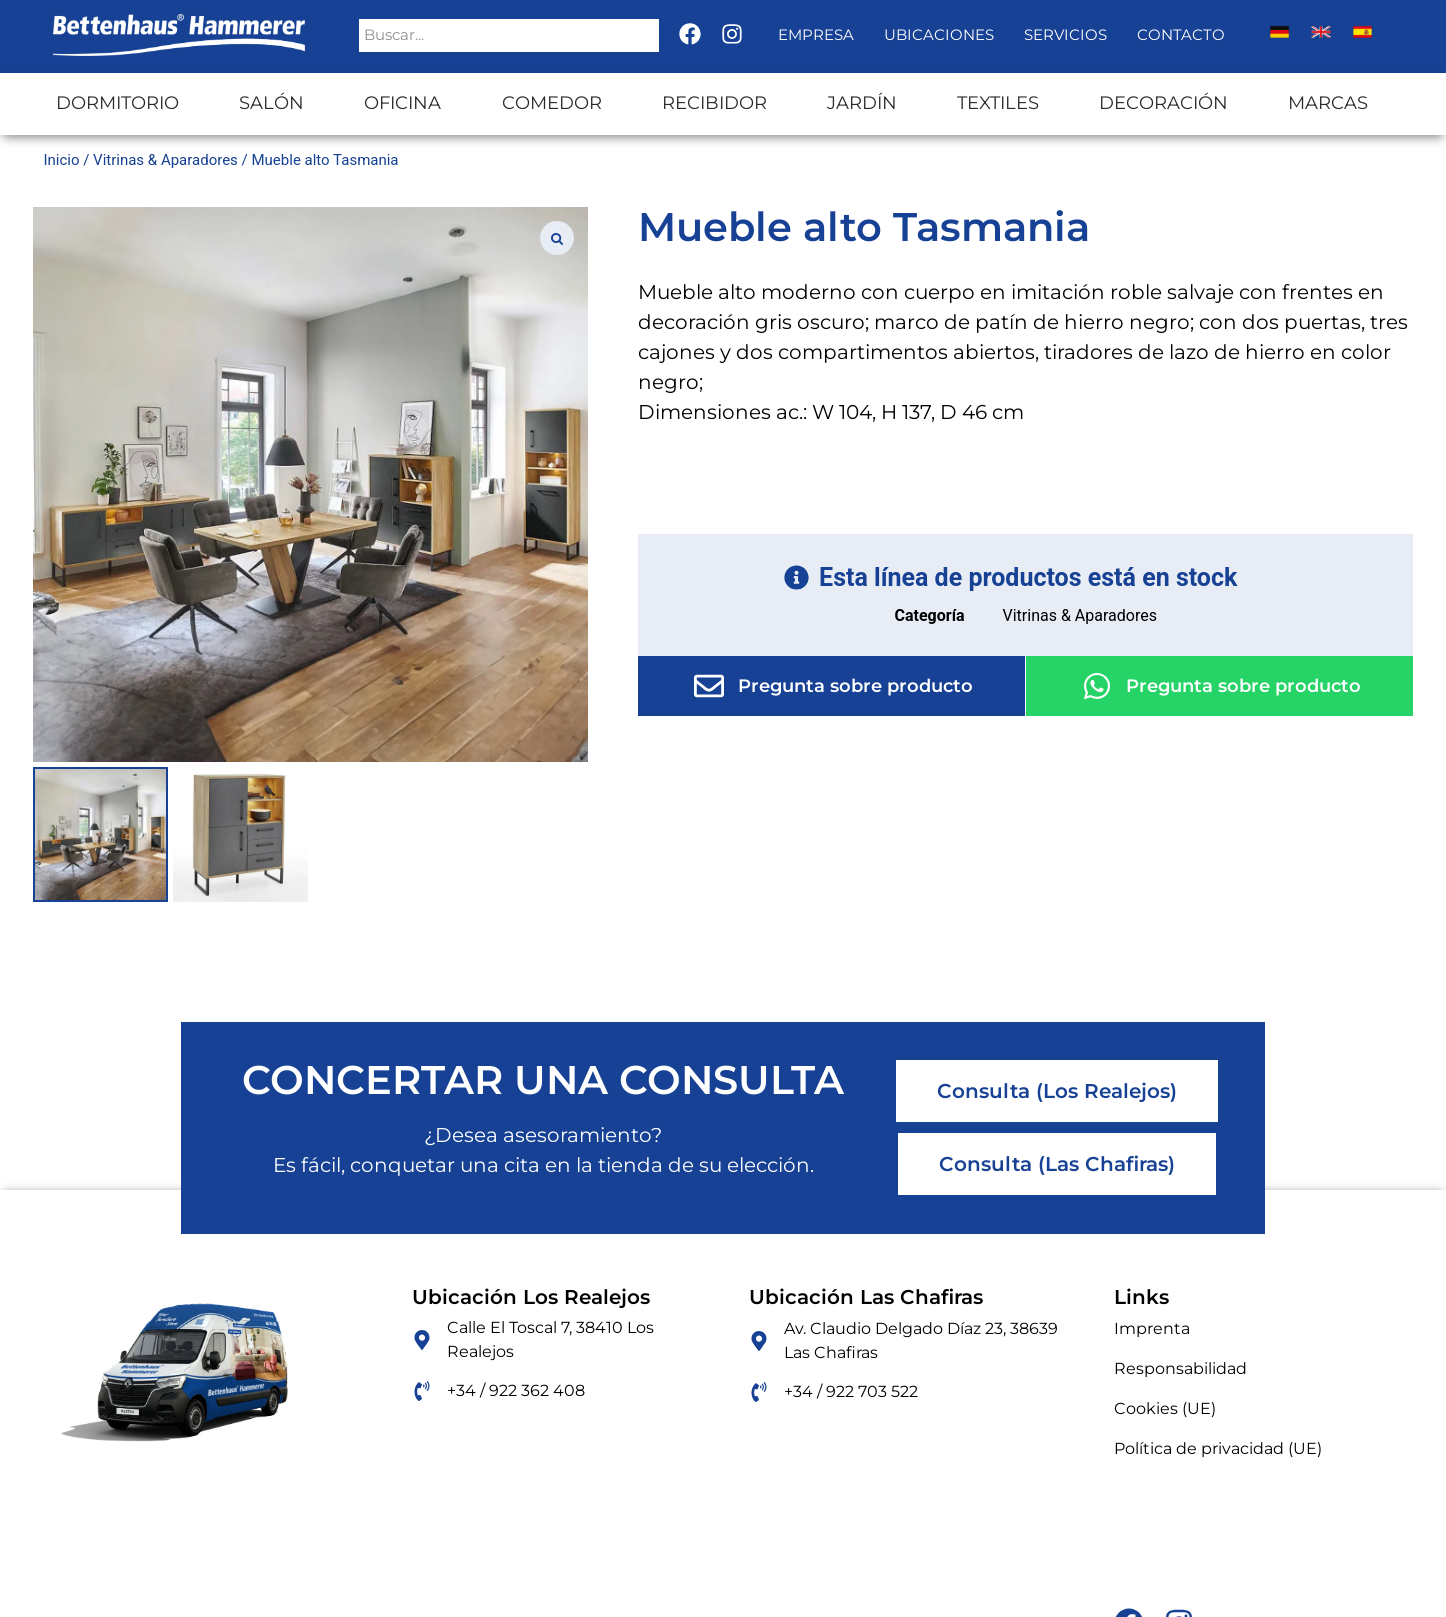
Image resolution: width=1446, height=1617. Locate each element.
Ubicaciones (939, 34)
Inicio (61, 160)
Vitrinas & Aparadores (165, 160)
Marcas (1328, 103)
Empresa (816, 34)
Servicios (1065, 34)
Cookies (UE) (1165, 1408)
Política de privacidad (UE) (1218, 1448)
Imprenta (1152, 1328)
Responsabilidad (1180, 1368)
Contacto (1181, 34)
